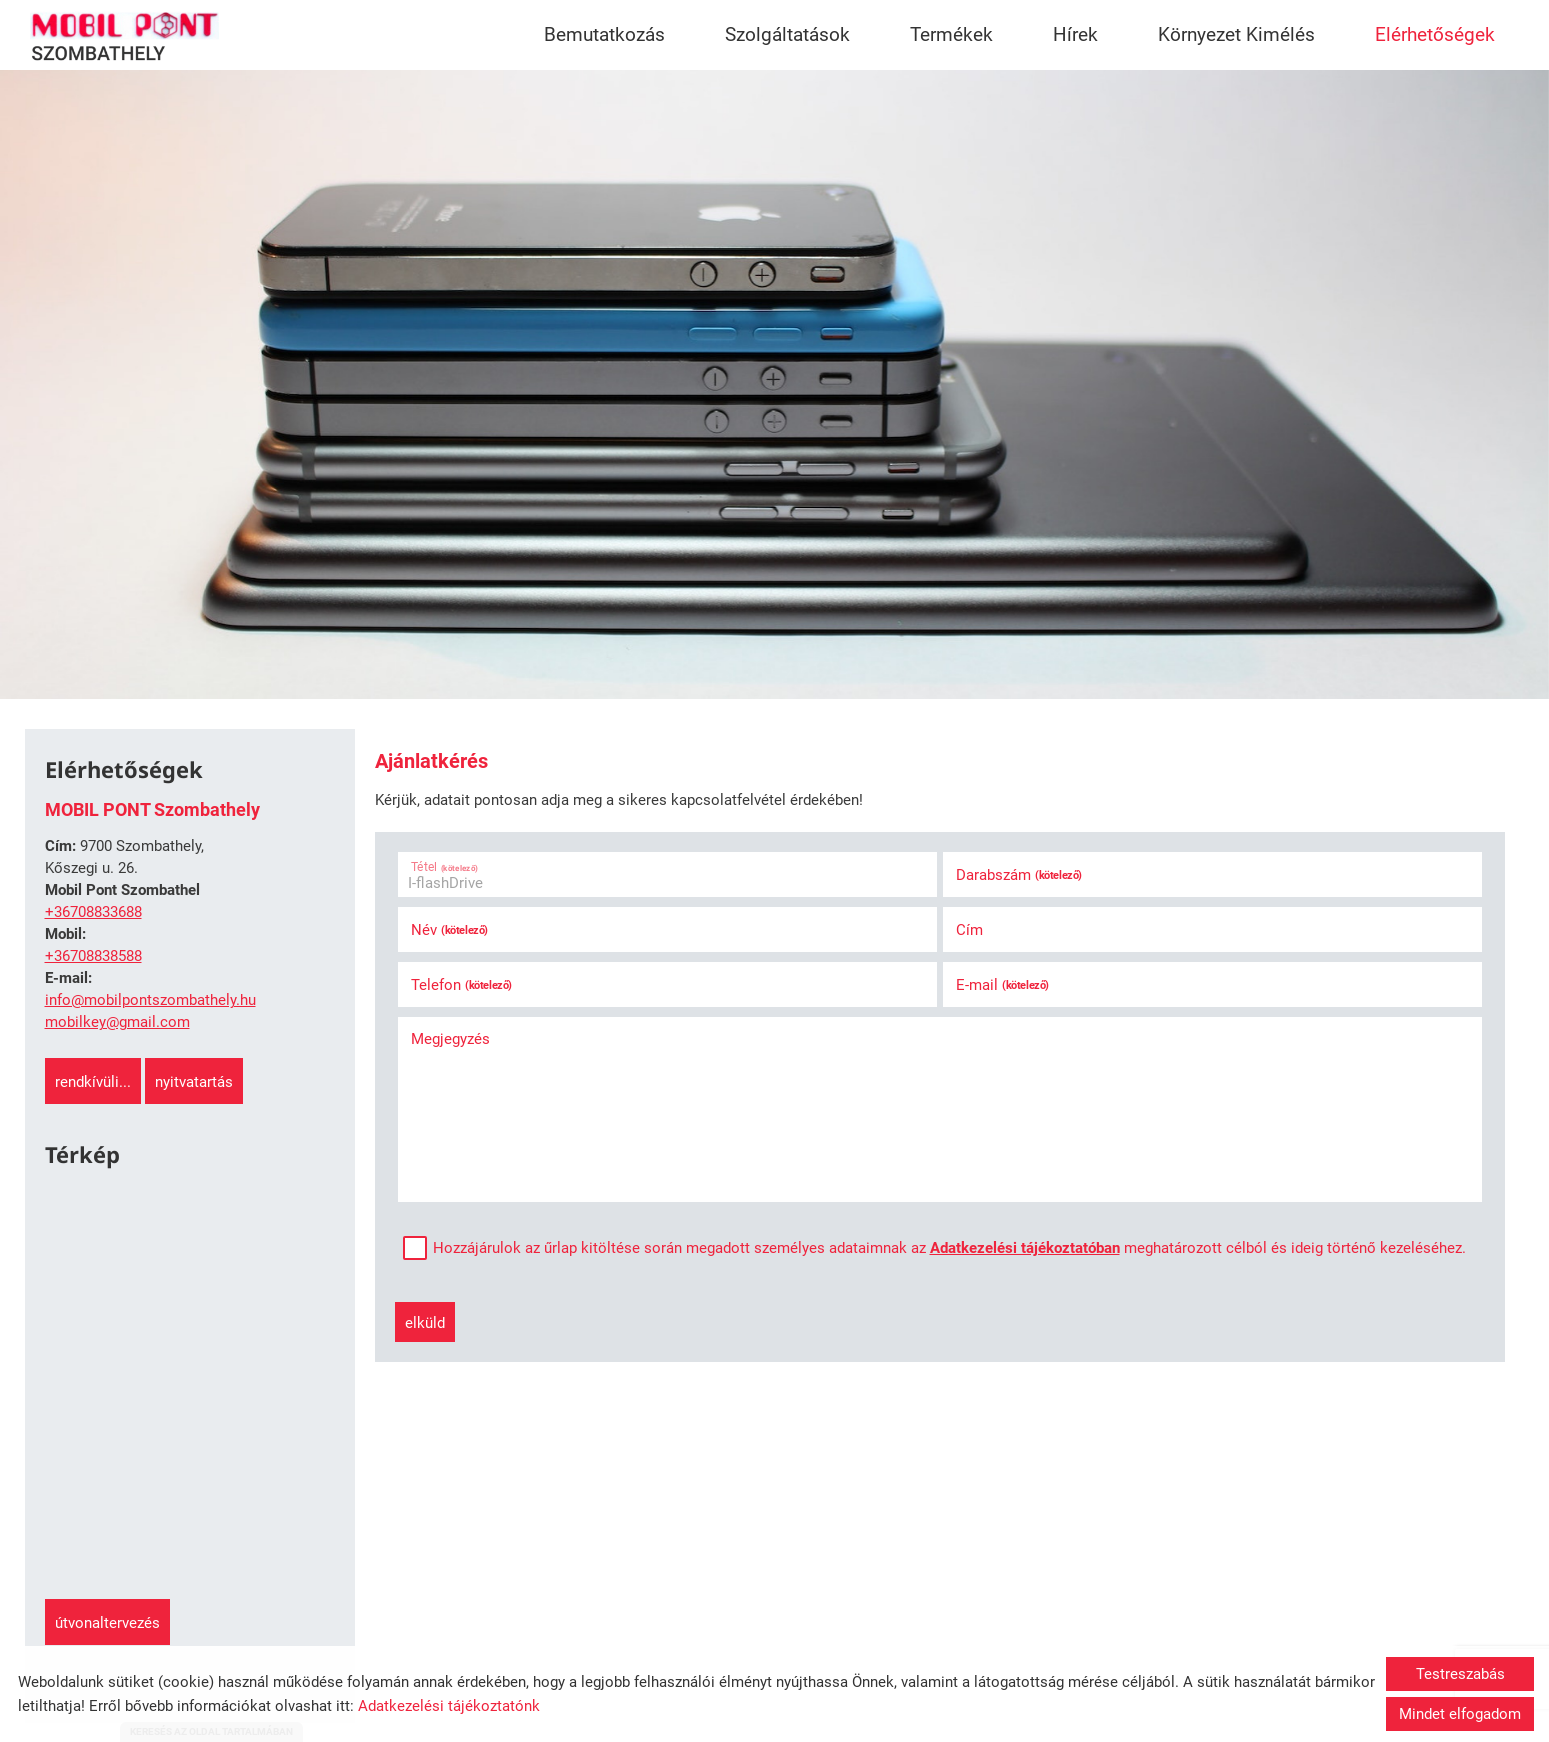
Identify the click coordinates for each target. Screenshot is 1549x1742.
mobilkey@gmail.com (117, 1022)
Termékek (951, 34)
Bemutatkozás (604, 34)
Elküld (425, 1323)
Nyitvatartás (194, 1082)
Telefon (461, 985)
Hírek (1075, 34)
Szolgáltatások (787, 34)
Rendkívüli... (93, 1082)
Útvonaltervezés (107, 1623)
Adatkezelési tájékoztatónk (449, 1706)
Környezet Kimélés (1236, 34)
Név (449, 930)
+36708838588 (93, 956)
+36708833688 (93, 912)
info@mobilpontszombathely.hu (150, 1000)
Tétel (444, 867)
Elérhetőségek (1435, 34)
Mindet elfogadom (1460, 1714)
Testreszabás (1460, 1674)
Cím (969, 930)
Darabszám (1019, 875)
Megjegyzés (450, 1039)
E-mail (1002, 985)
